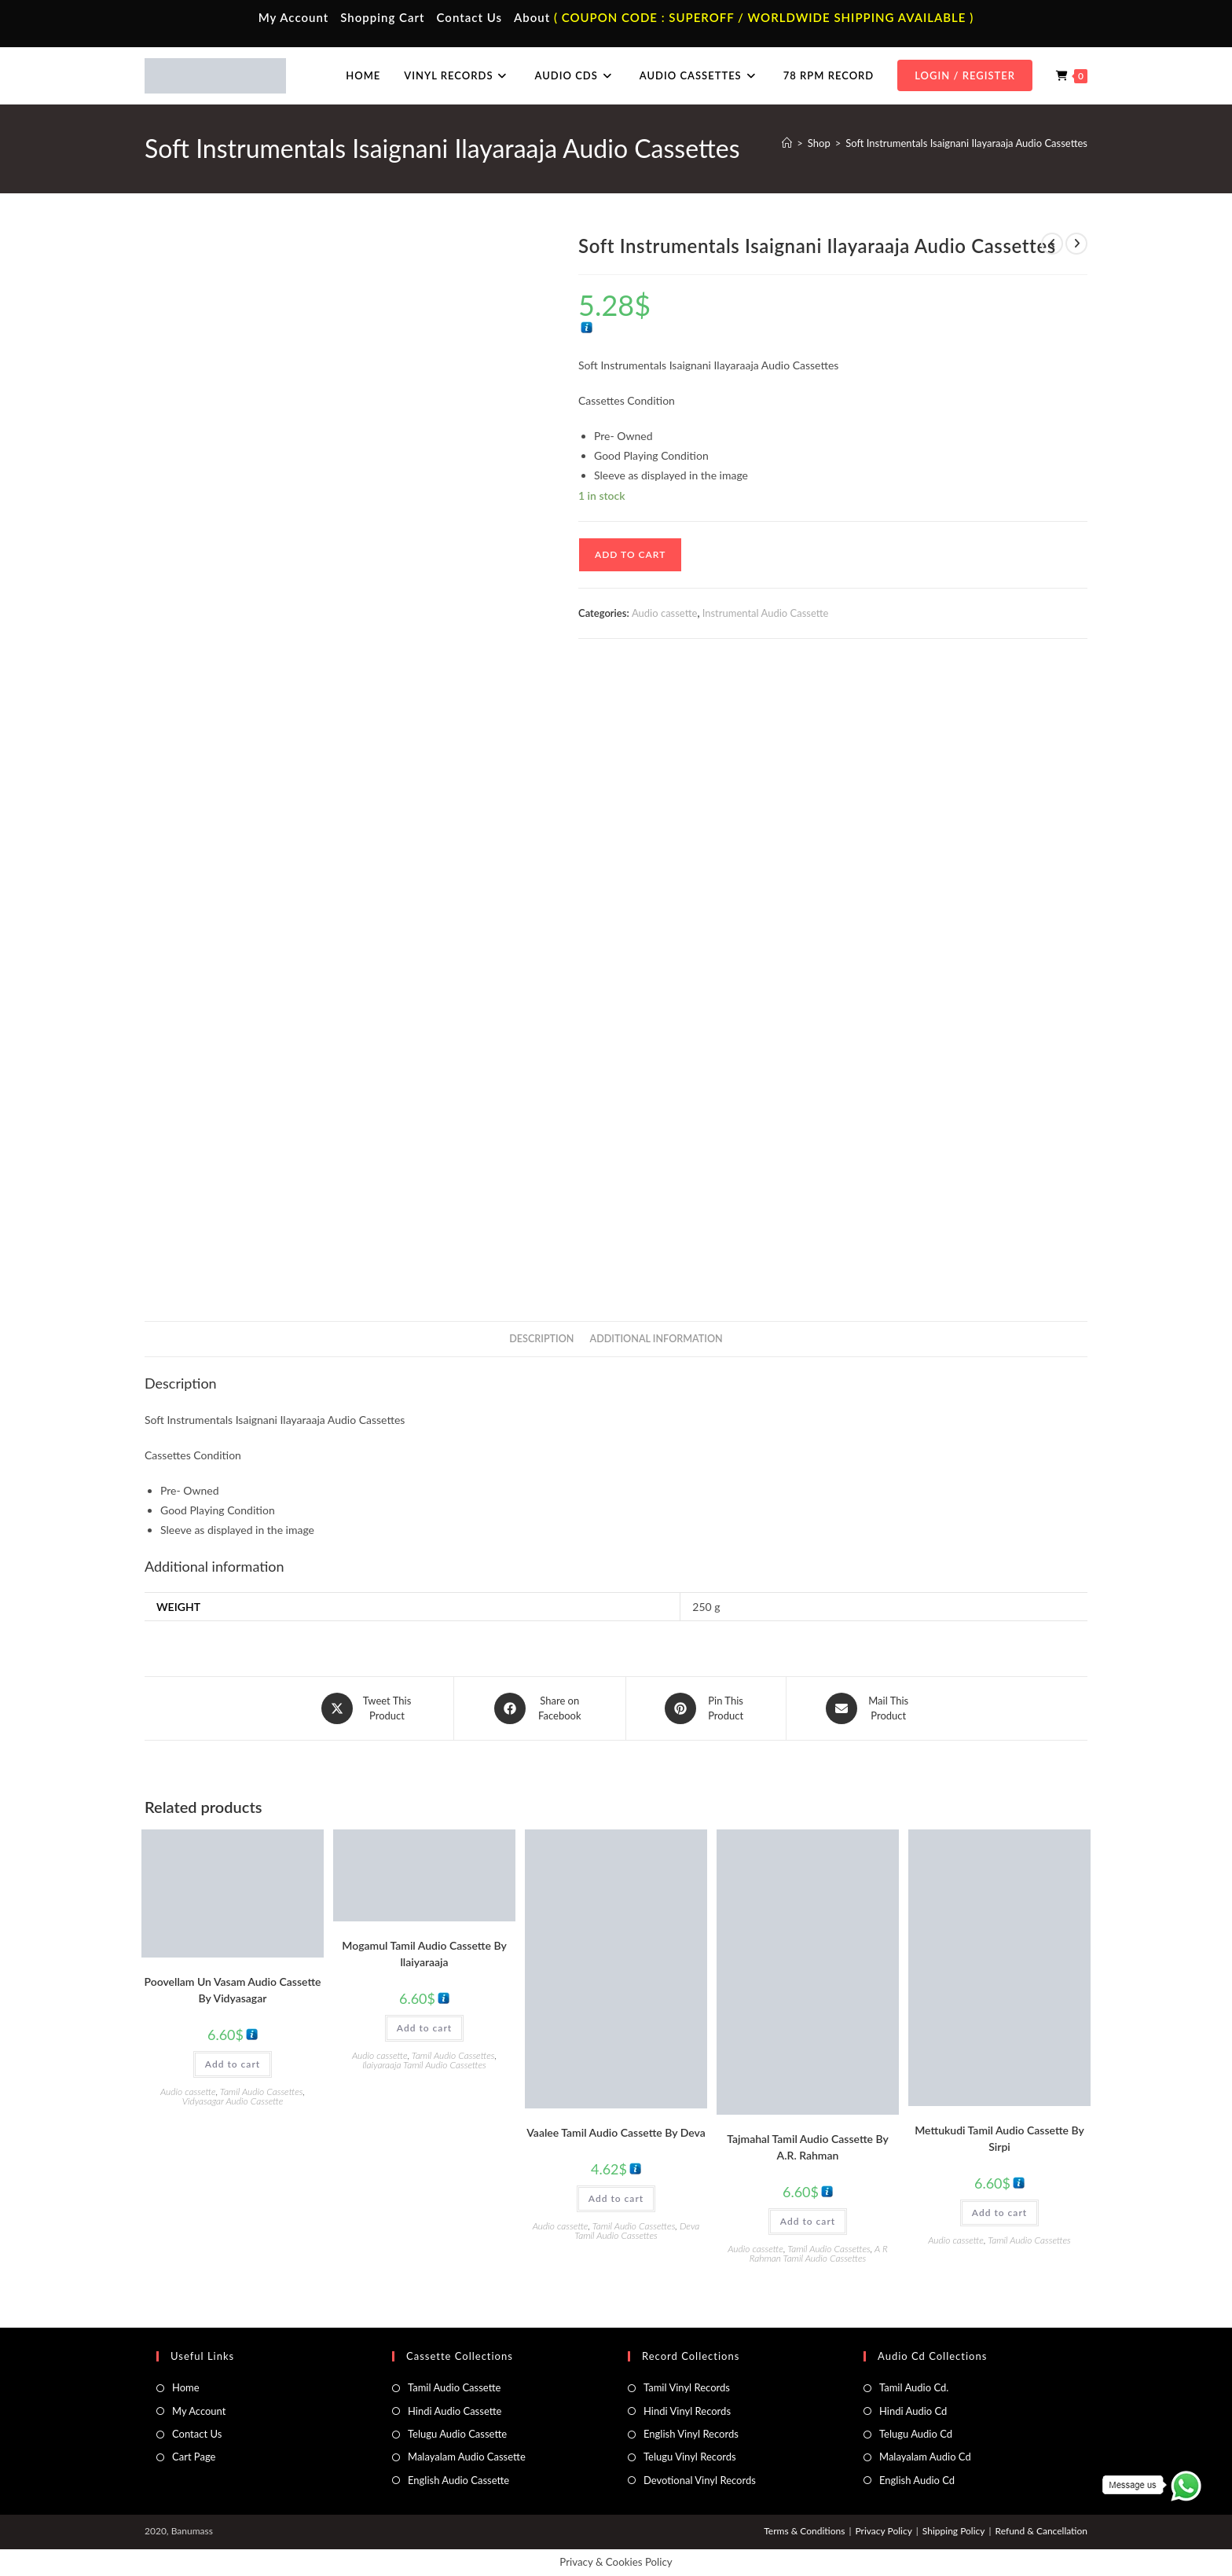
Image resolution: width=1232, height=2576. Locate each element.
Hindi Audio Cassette (454, 2410)
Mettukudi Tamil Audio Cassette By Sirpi (999, 2138)
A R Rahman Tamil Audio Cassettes (819, 2252)
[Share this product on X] (368, 1708)
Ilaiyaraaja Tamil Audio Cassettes (424, 2065)
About (532, 17)
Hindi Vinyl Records (687, 2410)
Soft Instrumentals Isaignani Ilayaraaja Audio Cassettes (966, 143)
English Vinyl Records (691, 2433)
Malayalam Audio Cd (925, 2456)
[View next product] (1076, 244)
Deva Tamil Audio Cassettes (636, 2229)
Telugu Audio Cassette (457, 2433)
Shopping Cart (382, 17)
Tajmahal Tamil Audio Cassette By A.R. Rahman (808, 2146)
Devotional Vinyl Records (700, 2479)
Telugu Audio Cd (915, 2433)
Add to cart (630, 554)
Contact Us (469, 17)
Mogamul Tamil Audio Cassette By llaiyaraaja (424, 1954)
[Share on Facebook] (540, 1708)
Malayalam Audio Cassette (467, 2456)
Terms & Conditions (804, 2531)
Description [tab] (541, 1339)
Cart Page (193, 2456)
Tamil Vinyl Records (687, 2387)
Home (186, 2387)
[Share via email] (868, 1708)
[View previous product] (1052, 244)
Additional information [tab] (656, 1339)
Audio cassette (664, 613)
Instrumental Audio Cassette (765, 613)
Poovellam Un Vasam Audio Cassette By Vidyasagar (233, 1989)
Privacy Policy (883, 2531)
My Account (293, 17)
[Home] (787, 143)
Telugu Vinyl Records (690, 2456)
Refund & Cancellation (1041, 2531)
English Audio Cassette (458, 2479)
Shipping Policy (953, 2531)
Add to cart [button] (232, 2063)
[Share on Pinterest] (706, 1708)
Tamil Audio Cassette (454, 2387)
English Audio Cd (917, 2479)
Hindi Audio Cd (913, 2410)
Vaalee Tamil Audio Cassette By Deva (615, 2131)
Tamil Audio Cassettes (261, 2091)
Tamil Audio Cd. (913, 2387)
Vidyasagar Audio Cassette (233, 2100)
